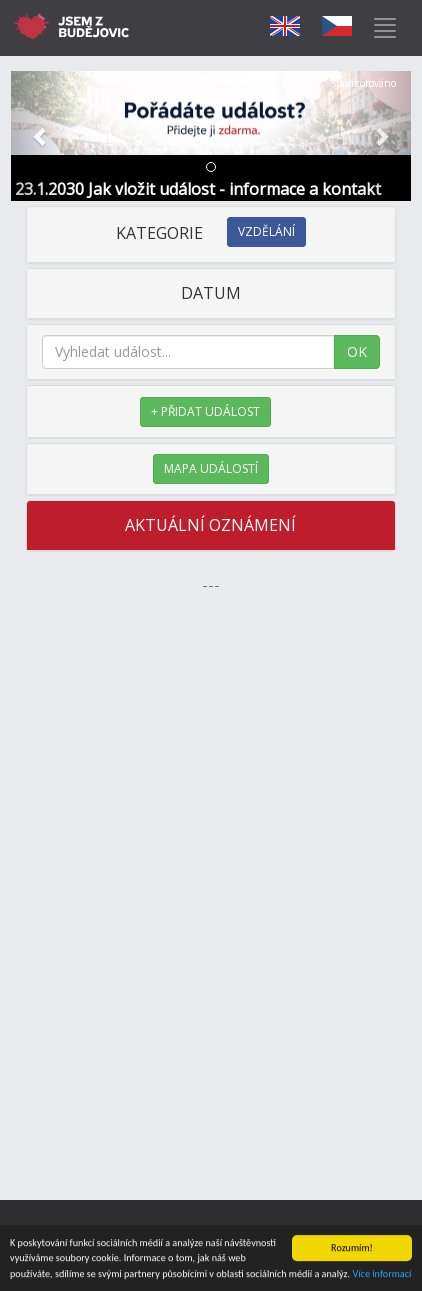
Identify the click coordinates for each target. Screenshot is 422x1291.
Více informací (381, 1274)
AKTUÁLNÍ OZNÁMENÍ (210, 525)
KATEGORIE (211, 233)
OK (357, 351)
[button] (41, 136)
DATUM (211, 293)
